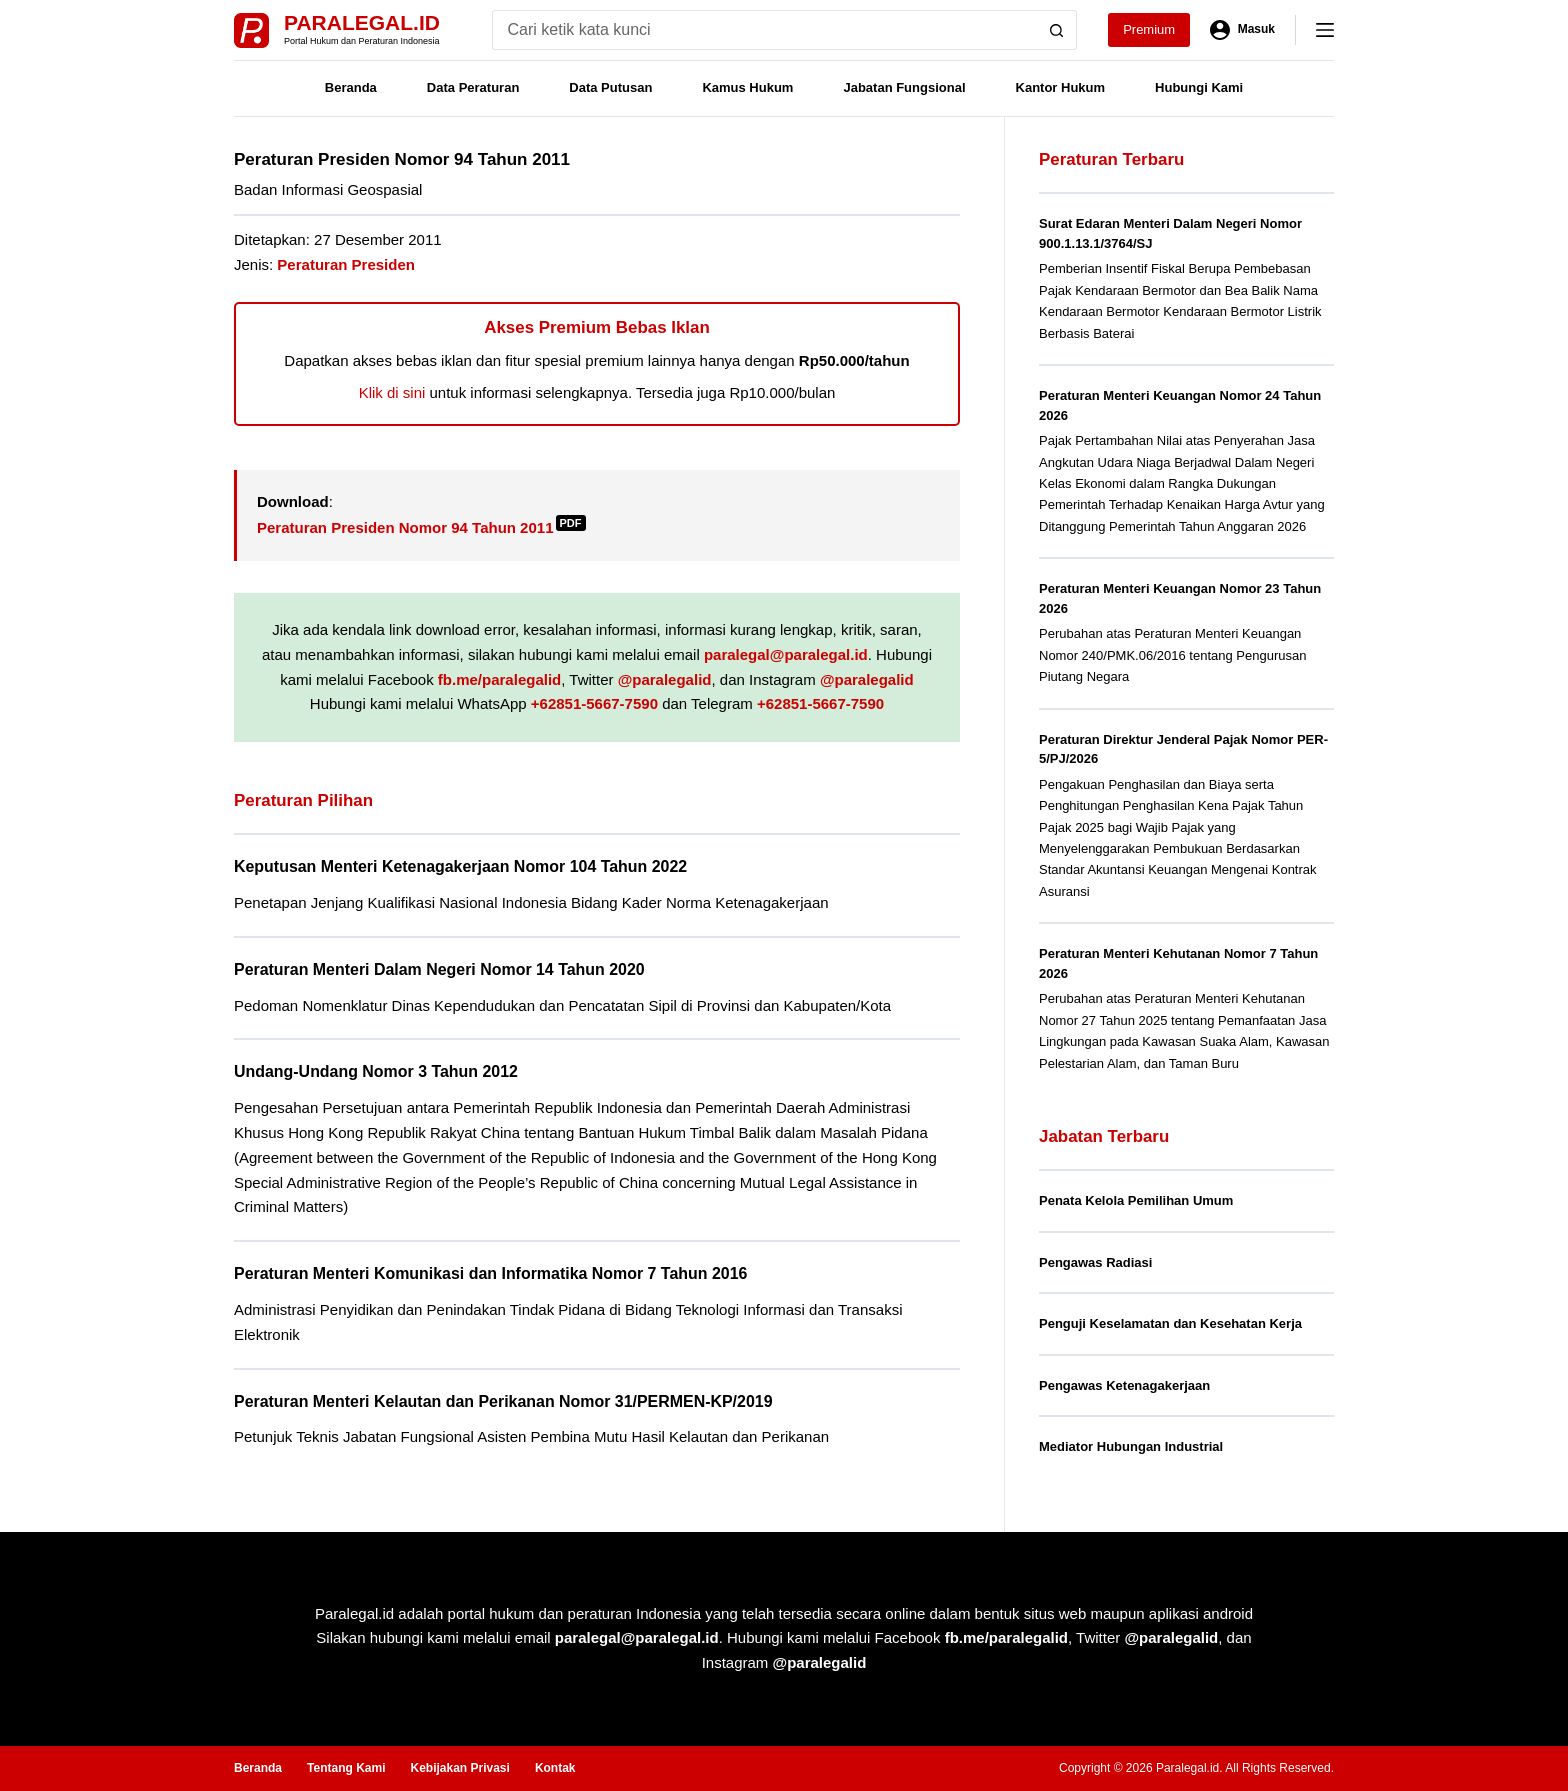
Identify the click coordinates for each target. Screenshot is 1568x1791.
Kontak (555, 1768)
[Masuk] (1242, 30)
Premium (1149, 29)
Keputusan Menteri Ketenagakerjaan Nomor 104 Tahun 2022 (460, 866)
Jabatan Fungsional (904, 87)
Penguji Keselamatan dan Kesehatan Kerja (1170, 1323)
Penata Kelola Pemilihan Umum (1136, 1200)
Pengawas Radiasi (1095, 1262)
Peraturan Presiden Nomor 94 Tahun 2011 (421, 527)
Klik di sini (392, 392)
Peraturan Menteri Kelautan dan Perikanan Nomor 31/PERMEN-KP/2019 (503, 1401)
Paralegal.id (362, 22)
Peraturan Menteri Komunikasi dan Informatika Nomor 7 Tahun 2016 (490, 1273)
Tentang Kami (346, 1768)
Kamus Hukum (747, 87)
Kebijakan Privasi (459, 1768)
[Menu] (1325, 30)
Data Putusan (610, 87)
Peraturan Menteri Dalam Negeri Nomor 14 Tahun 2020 (439, 969)
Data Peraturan (473, 87)
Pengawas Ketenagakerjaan (1124, 1385)
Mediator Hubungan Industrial (1131, 1446)
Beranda (351, 87)
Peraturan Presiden (346, 264)
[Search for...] (764, 30)
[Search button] (1057, 30)
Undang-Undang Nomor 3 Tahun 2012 (376, 1071)
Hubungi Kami (1199, 87)
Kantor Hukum (1061, 87)
